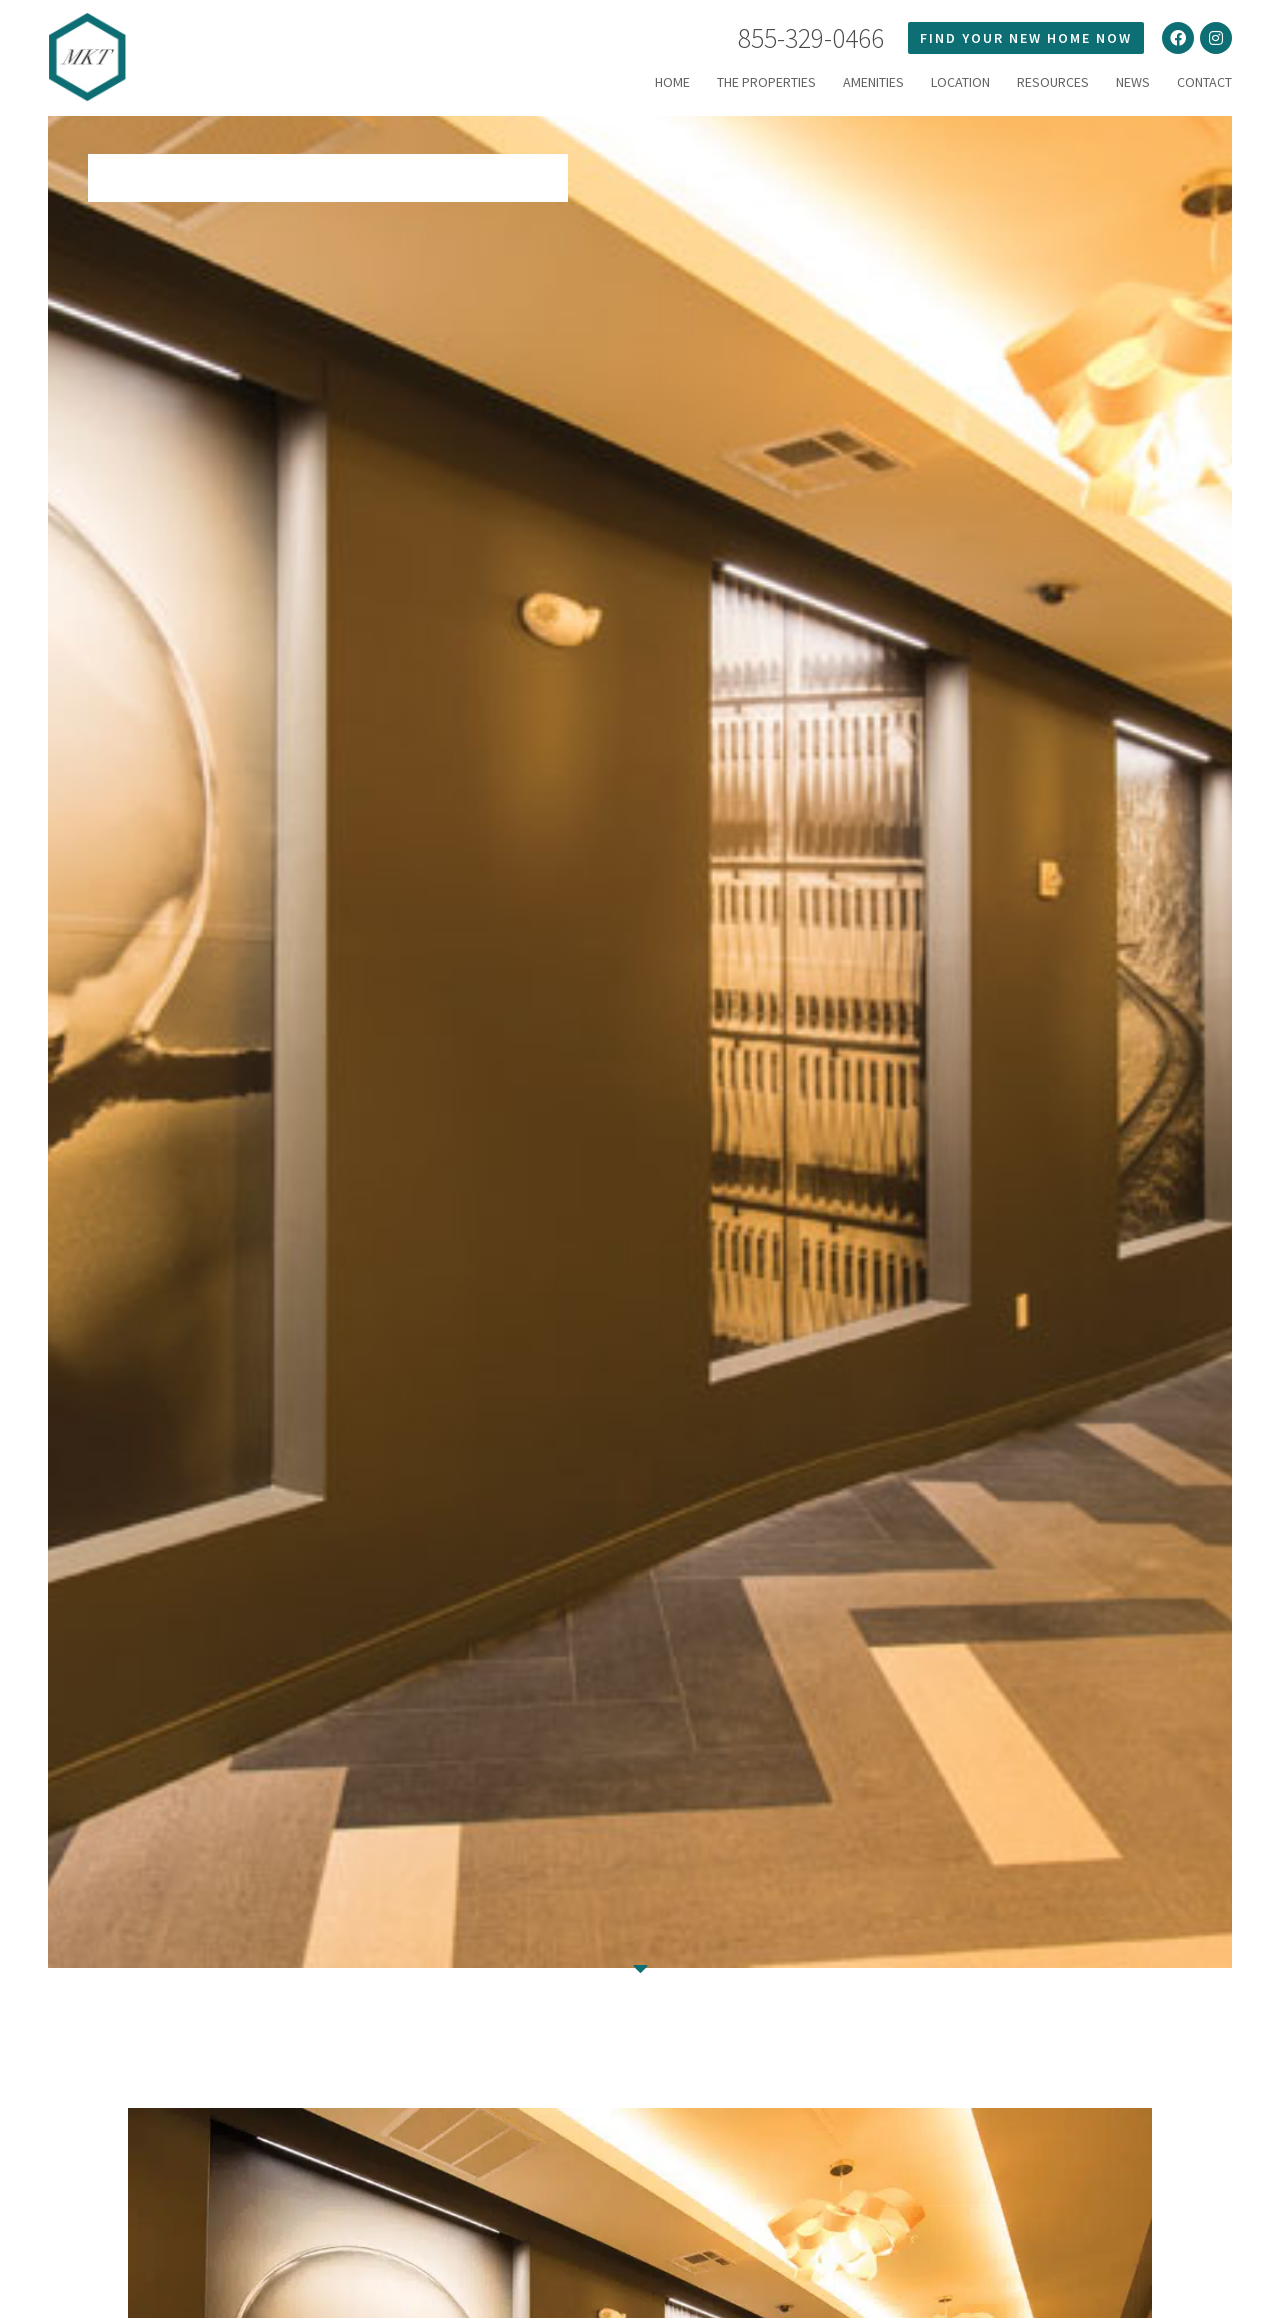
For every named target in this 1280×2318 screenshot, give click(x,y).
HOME (672, 82)
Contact (1204, 82)
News (1133, 82)
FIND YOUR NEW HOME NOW (1026, 38)
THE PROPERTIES (766, 82)
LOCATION (960, 82)
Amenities (873, 82)
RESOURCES (1053, 82)
